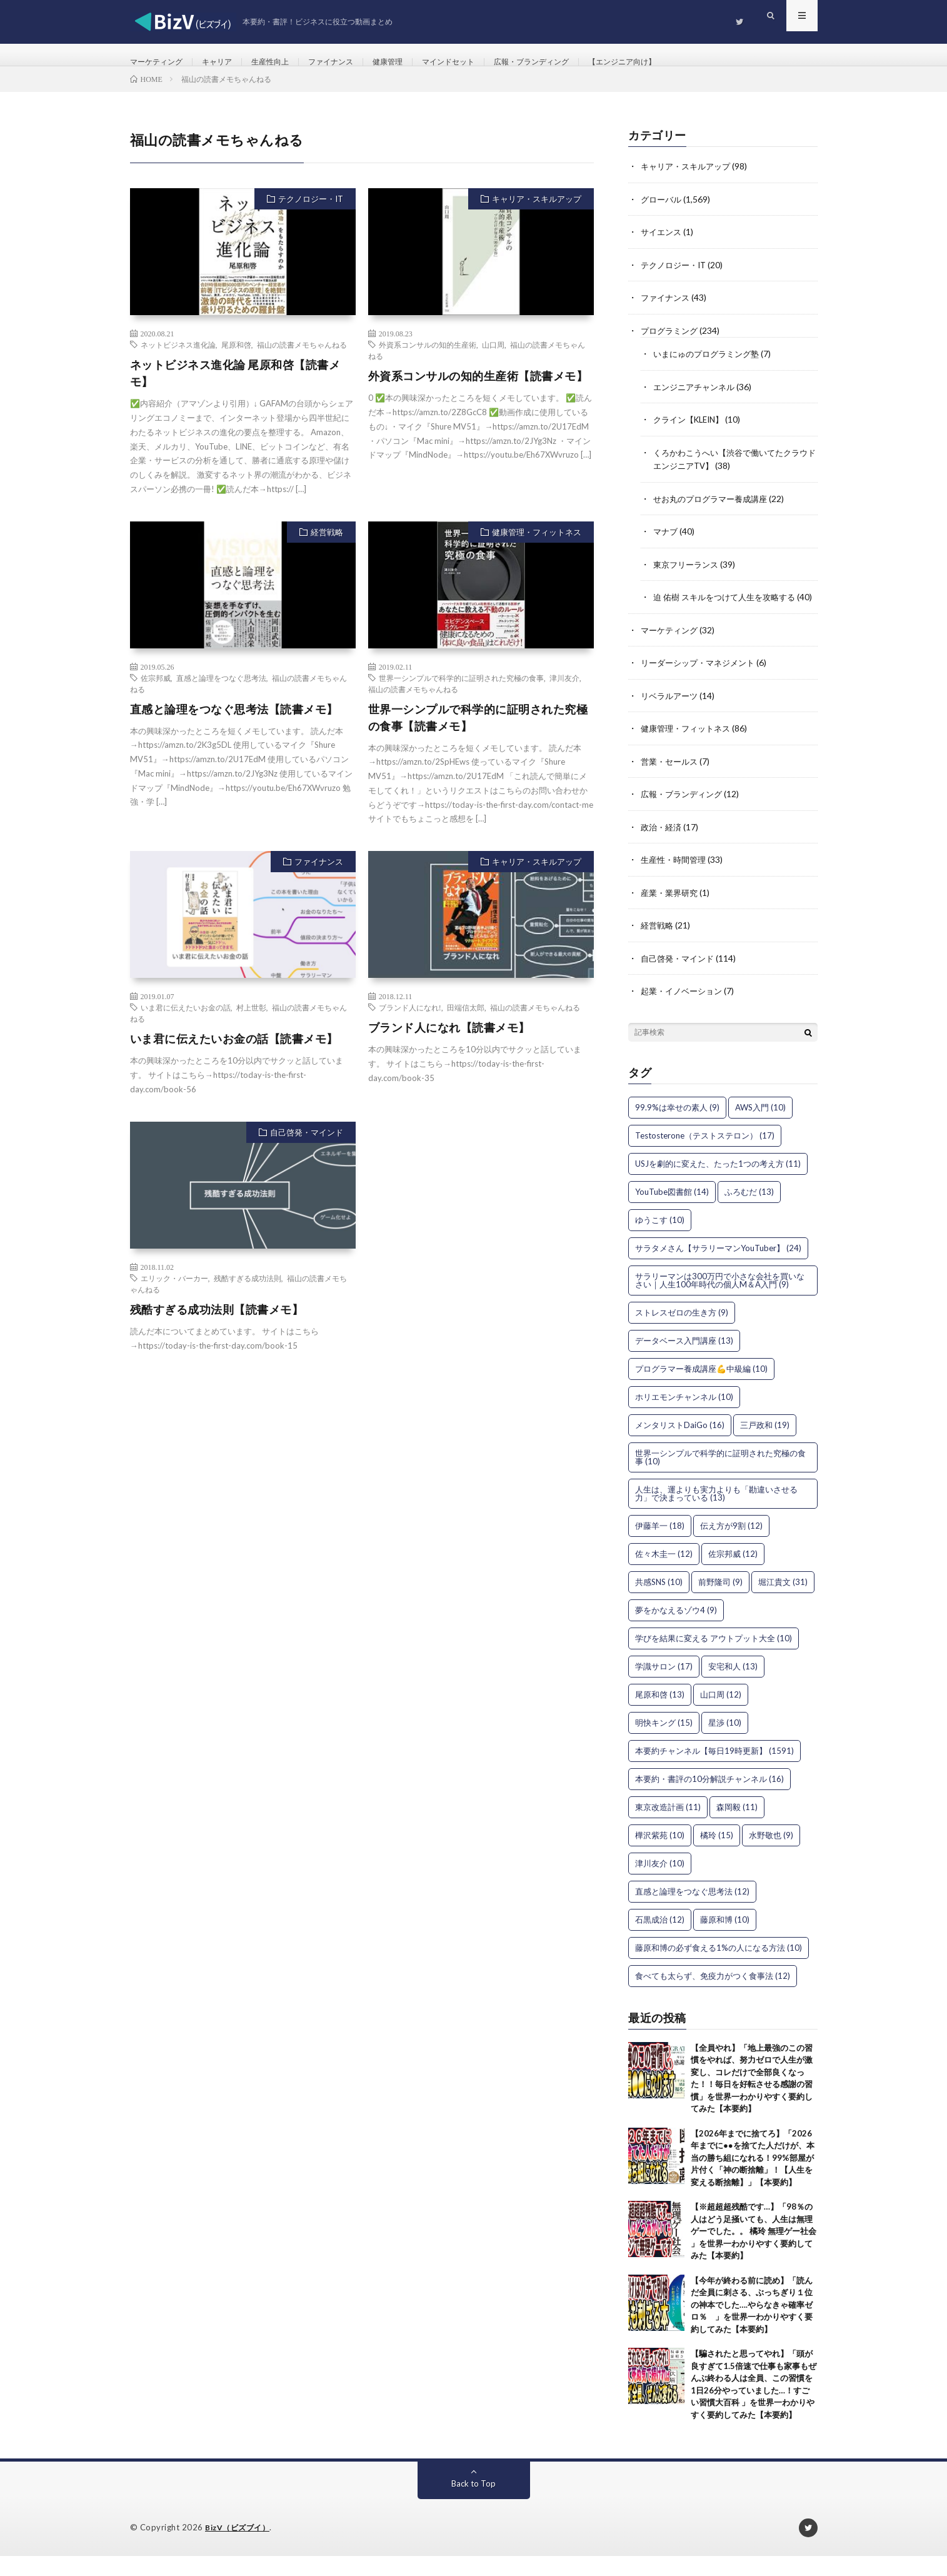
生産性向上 (287, 62)
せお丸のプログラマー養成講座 (714, 510)
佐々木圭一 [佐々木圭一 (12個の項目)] (664, 1574)
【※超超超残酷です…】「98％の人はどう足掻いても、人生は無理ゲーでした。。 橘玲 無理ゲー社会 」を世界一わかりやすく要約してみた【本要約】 (753, 2251)
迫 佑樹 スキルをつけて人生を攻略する (729, 608)
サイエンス (662, 246)
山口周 (493, 360)
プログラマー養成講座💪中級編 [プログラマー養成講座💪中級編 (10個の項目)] (701, 1389)
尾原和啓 (236, 360)
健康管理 (417, 62)
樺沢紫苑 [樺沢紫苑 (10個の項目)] (659, 1855)
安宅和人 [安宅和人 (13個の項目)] (733, 1686)
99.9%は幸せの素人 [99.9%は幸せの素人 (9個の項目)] (677, 1127)
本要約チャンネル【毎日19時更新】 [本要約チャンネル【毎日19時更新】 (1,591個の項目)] (714, 1771)
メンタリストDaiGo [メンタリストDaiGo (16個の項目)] (679, 1445)
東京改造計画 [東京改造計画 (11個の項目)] (668, 1827)
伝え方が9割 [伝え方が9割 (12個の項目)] (731, 1546)
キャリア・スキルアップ (536, 214)
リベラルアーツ (671, 718)
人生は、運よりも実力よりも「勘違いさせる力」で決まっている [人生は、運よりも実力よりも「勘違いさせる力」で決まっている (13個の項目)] (716, 1513)
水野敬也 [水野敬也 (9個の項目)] (771, 1855)
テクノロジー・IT (310, 214)
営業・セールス (671, 783)
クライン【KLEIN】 (692, 432)
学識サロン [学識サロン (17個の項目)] (664, 1686)
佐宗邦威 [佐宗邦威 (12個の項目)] (733, 1574)
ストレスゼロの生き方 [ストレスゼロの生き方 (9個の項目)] (681, 1332)
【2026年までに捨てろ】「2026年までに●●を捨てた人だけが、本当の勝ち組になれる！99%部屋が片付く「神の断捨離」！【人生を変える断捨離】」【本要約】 (752, 2177)
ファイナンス (354, 62)
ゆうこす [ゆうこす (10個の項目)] (659, 1240)
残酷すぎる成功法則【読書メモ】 (217, 1325)
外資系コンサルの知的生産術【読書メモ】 (478, 391)
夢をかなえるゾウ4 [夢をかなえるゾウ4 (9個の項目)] (676, 1630)
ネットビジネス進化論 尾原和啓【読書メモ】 (235, 388)
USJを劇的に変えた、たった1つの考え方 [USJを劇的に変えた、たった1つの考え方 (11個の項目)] (718, 1184)
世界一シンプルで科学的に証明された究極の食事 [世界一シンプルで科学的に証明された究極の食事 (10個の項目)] (720, 1477)
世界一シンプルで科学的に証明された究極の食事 (461, 693)
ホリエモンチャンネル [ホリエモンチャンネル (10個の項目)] (684, 1417)
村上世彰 (251, 1023)
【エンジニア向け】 (681, 62)
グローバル (662, 214)
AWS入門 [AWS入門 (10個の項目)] (760, 1127)
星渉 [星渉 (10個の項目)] (724, 1743)
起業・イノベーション (684, 1011)
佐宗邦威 (156, 693)
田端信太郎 (465, 1023)
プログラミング (671, 344)
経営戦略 (327, 547)
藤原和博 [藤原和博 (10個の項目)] (724, 1940)
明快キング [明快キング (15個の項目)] (664, 1743)
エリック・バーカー (174, 1293)
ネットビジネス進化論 (178, 360)
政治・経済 (662, 848)
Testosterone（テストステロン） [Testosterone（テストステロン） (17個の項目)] (704, 1155)
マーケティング (160, 62)
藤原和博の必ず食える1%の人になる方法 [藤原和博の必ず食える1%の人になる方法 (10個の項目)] (718, 1968)
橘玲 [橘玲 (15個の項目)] (716, 1855)
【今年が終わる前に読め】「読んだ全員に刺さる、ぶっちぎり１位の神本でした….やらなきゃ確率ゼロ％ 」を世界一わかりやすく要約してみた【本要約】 (752, 2324)
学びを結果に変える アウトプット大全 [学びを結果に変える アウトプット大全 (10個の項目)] (713, 1658)
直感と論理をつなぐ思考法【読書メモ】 (234, 725)
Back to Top (473, 2503)
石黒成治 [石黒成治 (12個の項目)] (659, 1940)
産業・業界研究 (671, 913)
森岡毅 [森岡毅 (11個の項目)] (737, 1827)
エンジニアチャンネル (697, 400)
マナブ (666, 543)
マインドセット (485, 62)
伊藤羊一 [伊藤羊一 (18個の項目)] (659, 1546)
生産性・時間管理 (676, 881)
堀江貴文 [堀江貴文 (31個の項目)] (783, 1602)
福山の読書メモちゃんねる (302, 360)
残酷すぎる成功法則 (247, 1293)
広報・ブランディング (579, 62)
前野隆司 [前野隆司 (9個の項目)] (720, 1602)
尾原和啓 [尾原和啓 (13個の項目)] (659, 1714)
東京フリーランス (688, 575)
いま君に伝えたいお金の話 (186, 1023)
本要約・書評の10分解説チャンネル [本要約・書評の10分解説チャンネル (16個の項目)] (709, 1799)
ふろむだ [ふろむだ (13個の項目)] (749, 1212)
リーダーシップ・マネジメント (702, 686)
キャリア (228, 62)
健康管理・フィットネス (536, 547)
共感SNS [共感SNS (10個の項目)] (659, 1602)
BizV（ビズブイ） (240, 2548)
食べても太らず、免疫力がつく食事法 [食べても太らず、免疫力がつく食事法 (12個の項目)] (712, 1996)
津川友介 (564, 693)
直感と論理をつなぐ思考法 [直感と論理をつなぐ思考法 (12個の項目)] (692, 1911)
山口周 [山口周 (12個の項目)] (720, 1714)
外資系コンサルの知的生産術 (427, 360)
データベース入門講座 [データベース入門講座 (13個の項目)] (684, 1361)
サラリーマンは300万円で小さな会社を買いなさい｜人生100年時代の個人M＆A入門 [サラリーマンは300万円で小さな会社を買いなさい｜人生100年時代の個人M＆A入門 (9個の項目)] (719, 1300)
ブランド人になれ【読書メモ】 (449, 1043)
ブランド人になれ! (410, 1023)
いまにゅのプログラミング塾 (710, 367)
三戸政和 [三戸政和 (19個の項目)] (764, 1445)
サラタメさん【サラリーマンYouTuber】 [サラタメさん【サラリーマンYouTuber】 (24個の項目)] (718, 1268)
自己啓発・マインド (306, 1148)
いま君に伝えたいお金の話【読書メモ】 (234, 1054)
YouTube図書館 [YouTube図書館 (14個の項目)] (672, 1212)
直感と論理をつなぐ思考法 (221, 693)
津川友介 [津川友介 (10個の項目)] (659, 1883)
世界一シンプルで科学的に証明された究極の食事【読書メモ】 (478, 733)
